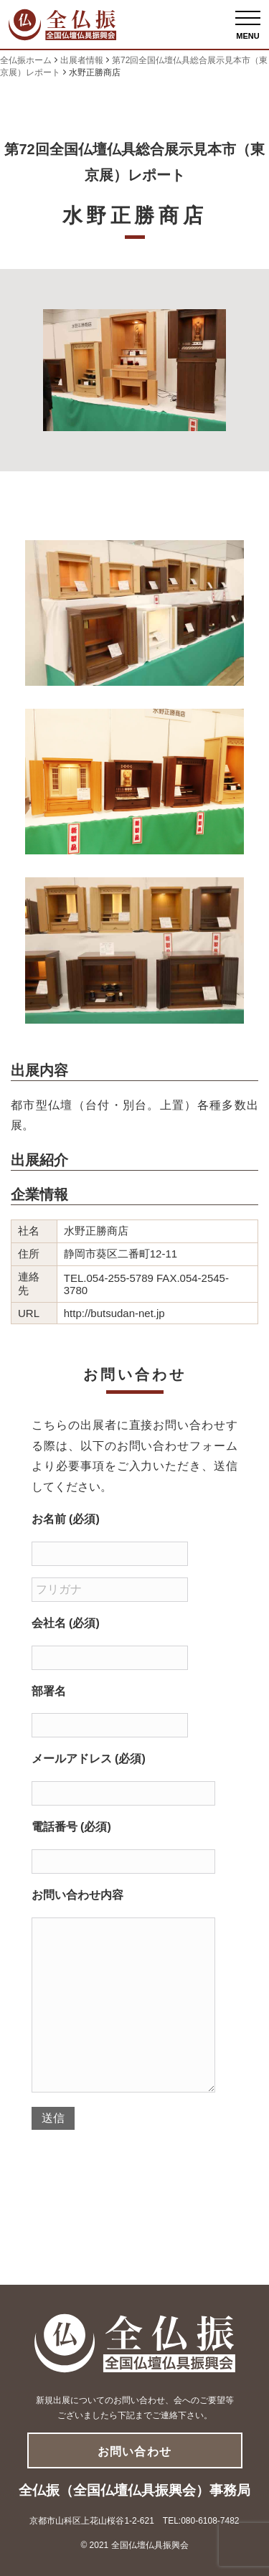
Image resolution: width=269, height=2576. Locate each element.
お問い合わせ (134, 2451)
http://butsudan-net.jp (114, 1313)
